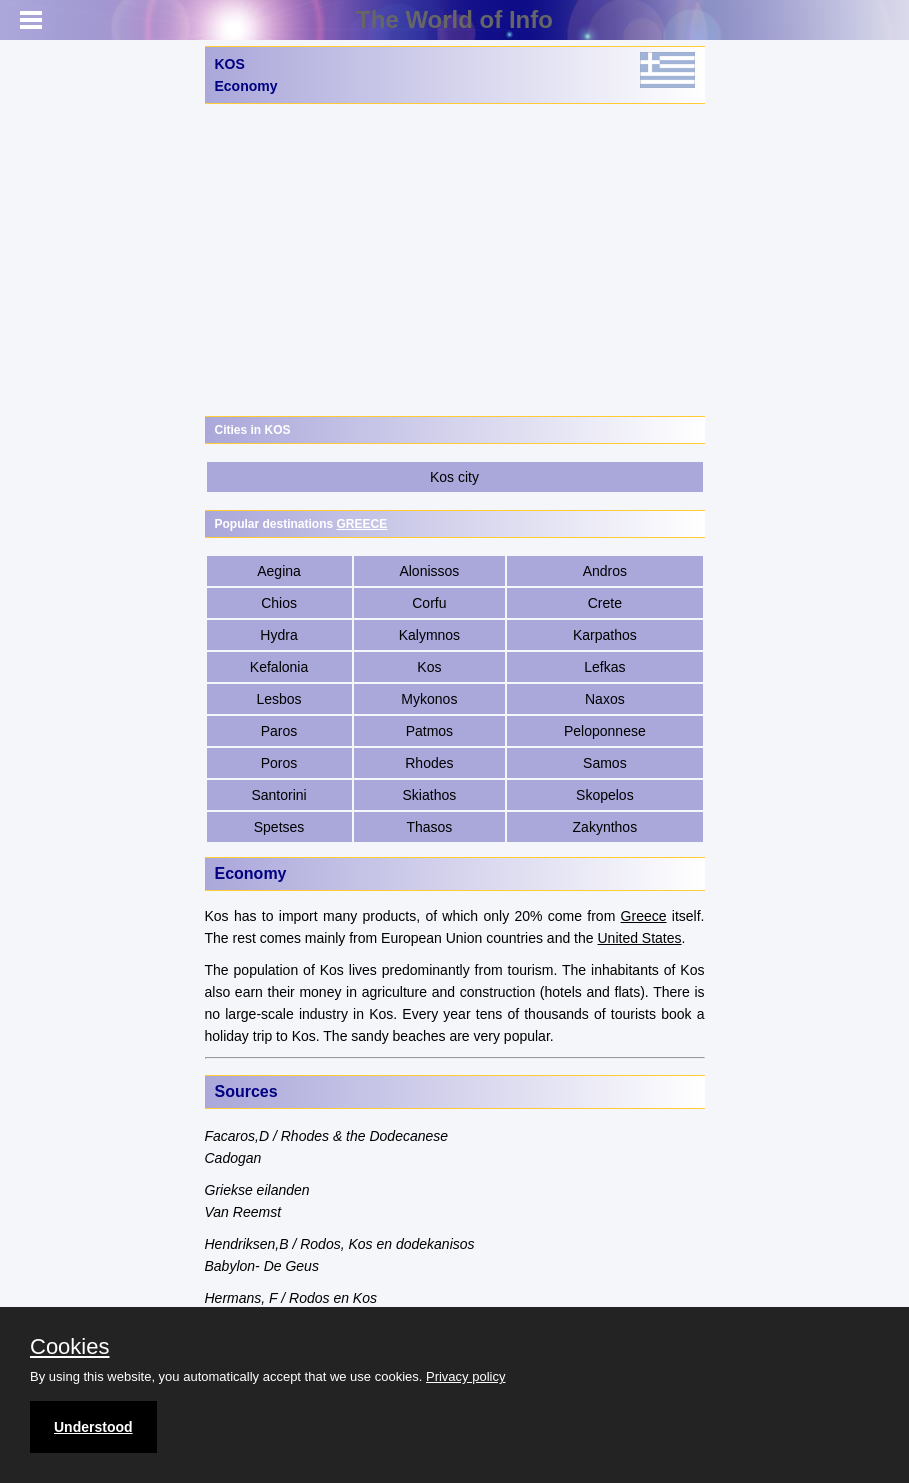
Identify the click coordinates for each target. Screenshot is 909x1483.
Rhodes (429, 763)
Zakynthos (605, 827)
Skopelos (605, 795)
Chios (279, 603)
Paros (279, 731)
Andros (605, 571)
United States (639, 938)
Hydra (278, 635)
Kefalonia (279, 667)
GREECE (362, 524)
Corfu (429, 603)
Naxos (605, 699)
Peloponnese (605, 731)
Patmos (429, 731)
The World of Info (454, 19)
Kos (429, 667)
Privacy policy (465, 1376)
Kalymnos (429, 635)
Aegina (279, 571)
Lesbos (278, 699)
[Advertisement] (455, 260)
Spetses (279, 827)
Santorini (278, 795)
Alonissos (429, 571)
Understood (93, 1427)
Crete (605, 603)
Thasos (429, 827)
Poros (279, 763)
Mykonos (429, 699)
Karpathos (605, 635)
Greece (644, 916)
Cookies (69, 1347)
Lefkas (604, 667)
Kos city (454, 477)
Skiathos (430, 795)
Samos (605, 763)
